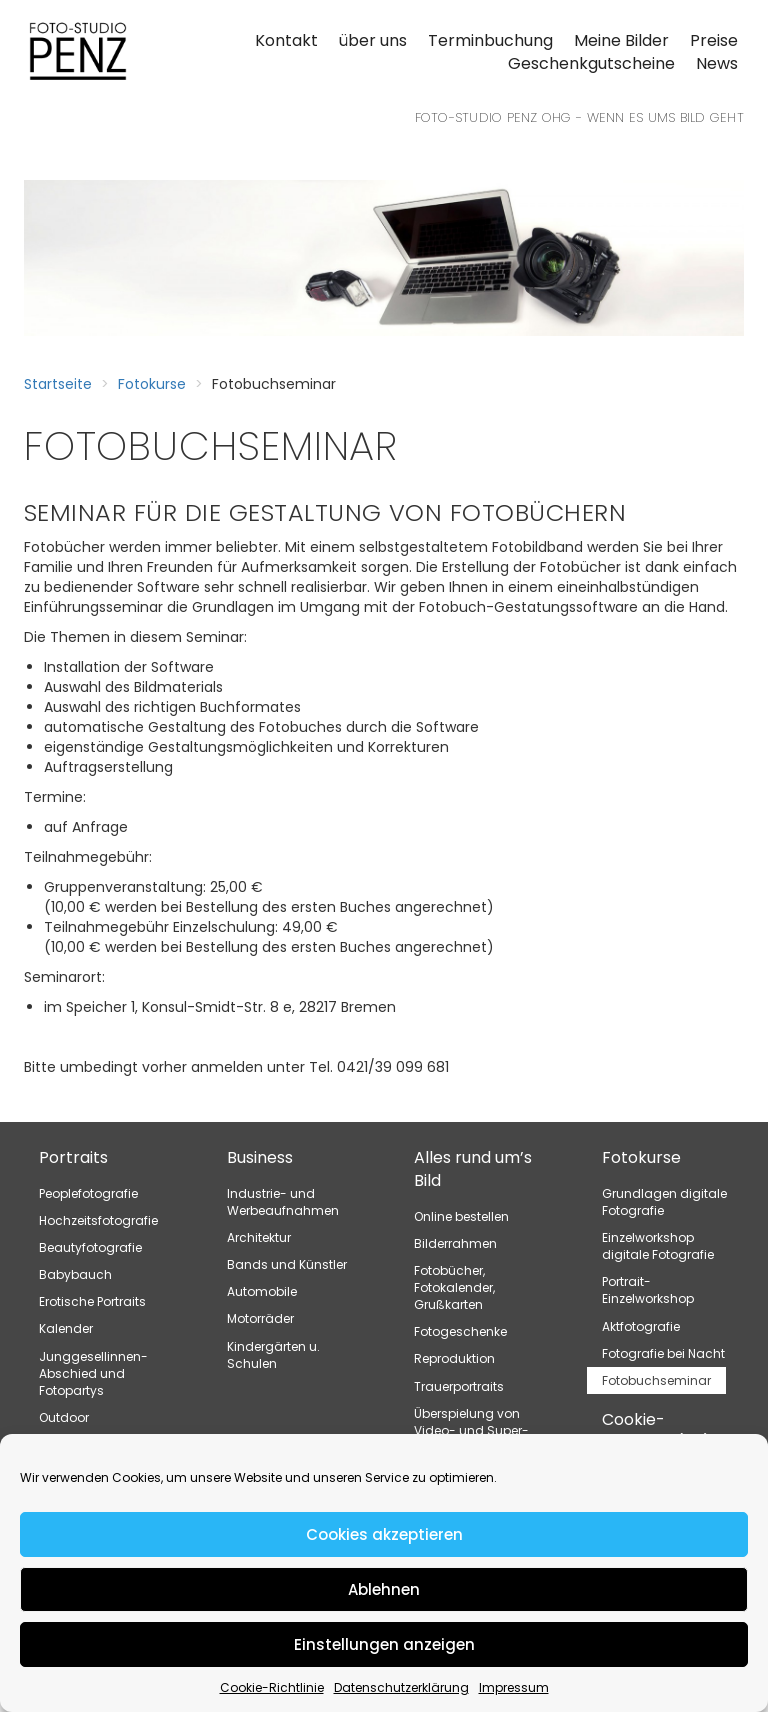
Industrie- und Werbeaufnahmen (283, 1202)
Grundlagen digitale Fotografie (664, 1202)
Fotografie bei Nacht (663, 1353)
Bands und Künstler (287, 1264)
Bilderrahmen (455, 1243)
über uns (373, 40)
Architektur (259, 1237)
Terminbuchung (490, 40)
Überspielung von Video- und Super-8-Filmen (471, 1430)
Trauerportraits (459, 1386)
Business (260, 1157)
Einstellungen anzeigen (384, 1644)
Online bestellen (461, 1216)
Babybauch (75, 1274)
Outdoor (64, 1417)
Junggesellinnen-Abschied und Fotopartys (93, 1373)
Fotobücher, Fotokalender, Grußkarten (454, 1287)
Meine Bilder (621, 40)
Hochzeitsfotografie (98, 1220)
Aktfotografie (641, 1326)
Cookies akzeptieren (384, 1534)
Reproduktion (454, 1358)
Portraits (73, 1157)
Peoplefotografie (88, 1193)
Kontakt (286, 40)
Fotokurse (152, 384)
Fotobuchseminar (656, 1380)
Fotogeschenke (460, 1331)
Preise (714, 40)
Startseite (58, 384)
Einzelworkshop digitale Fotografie (658, 1246)
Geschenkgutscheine (591, 63)
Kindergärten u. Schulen (273, 1355)
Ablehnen (384, 1589)
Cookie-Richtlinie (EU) (656, 1431)
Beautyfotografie (90, 1247)
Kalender (66, 1328)
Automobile (262, 1291)
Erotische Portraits (92, 1301)
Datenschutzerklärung (401, 1687)
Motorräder (260, 1318)
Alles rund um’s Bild (473, 1169)
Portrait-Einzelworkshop (648, 1290)
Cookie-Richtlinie (272, 1687)
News (717, 63)
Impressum (514, 1687)
